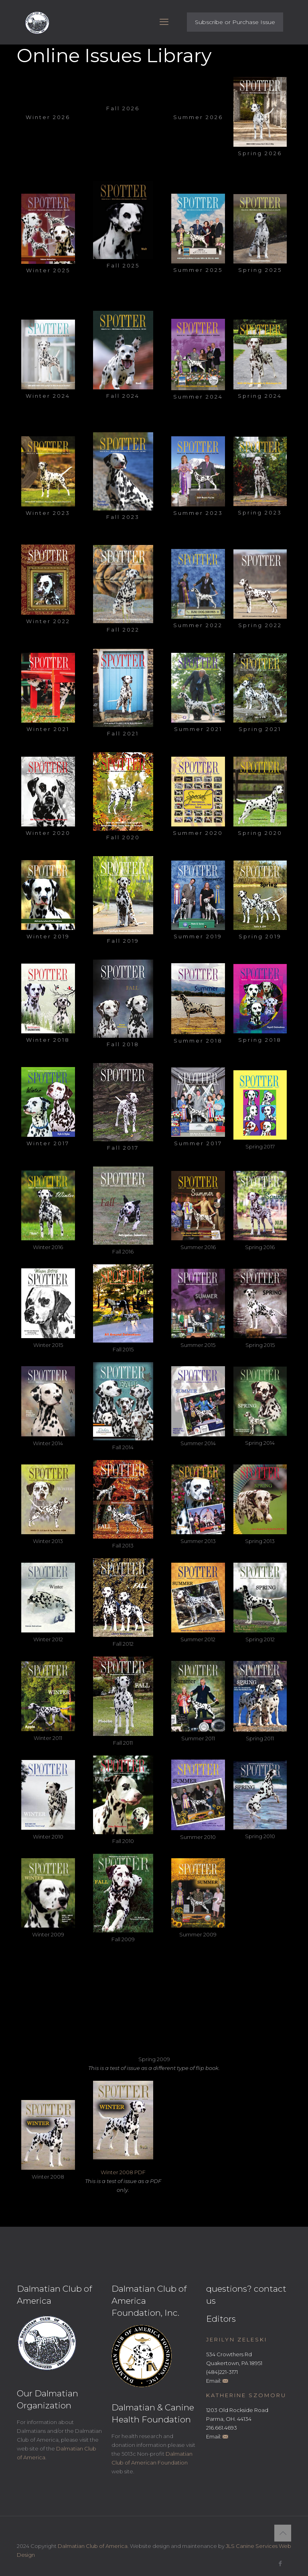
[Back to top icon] (282, 2533)
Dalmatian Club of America (93, 2546)
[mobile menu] (164, 22)
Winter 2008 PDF (123, 2172)
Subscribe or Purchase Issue (235, 22)
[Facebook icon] (280, 2563)
